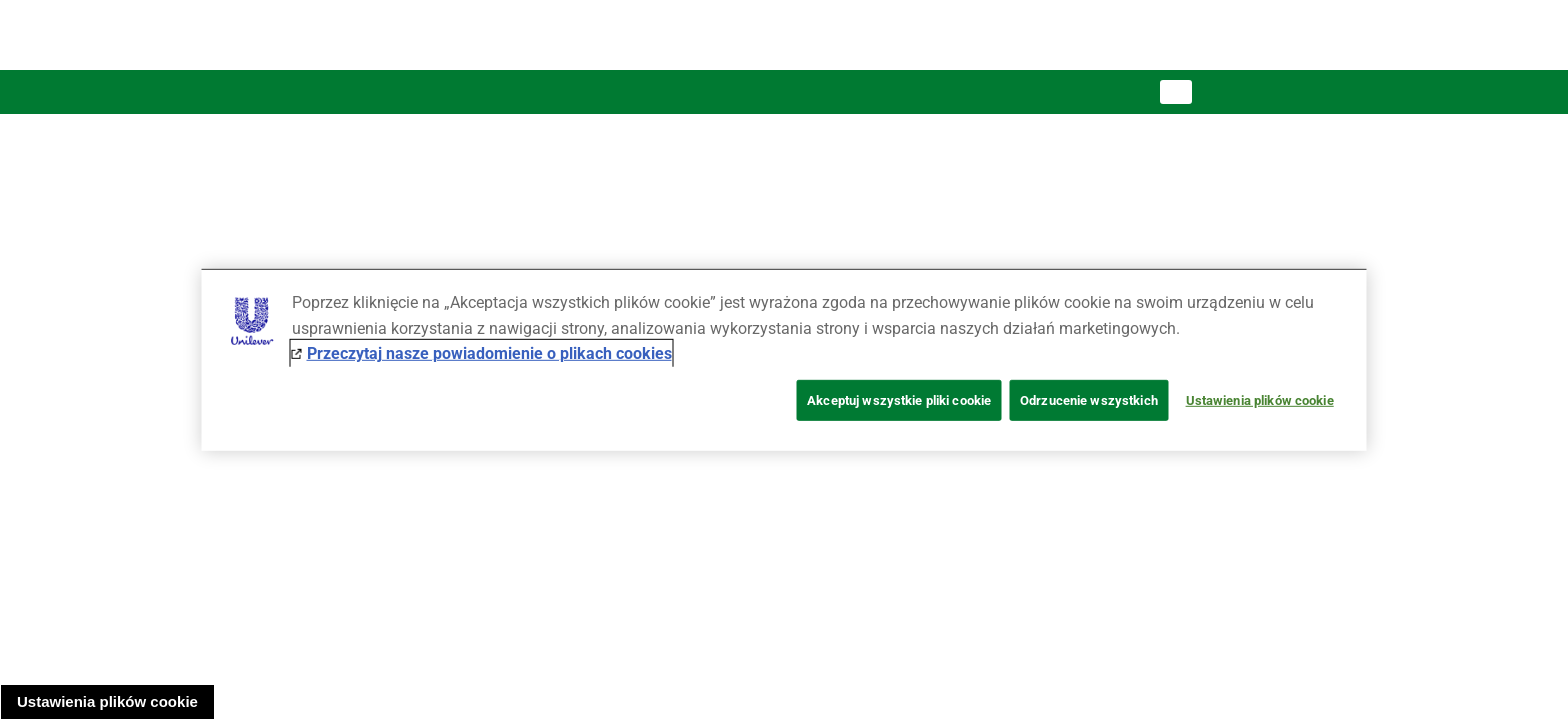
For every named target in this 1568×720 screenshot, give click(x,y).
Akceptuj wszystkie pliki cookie (899, 400)
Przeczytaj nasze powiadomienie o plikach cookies (489, 353)
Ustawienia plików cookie (107, 701)
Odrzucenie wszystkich (1089, 400)
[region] (784, 360)
